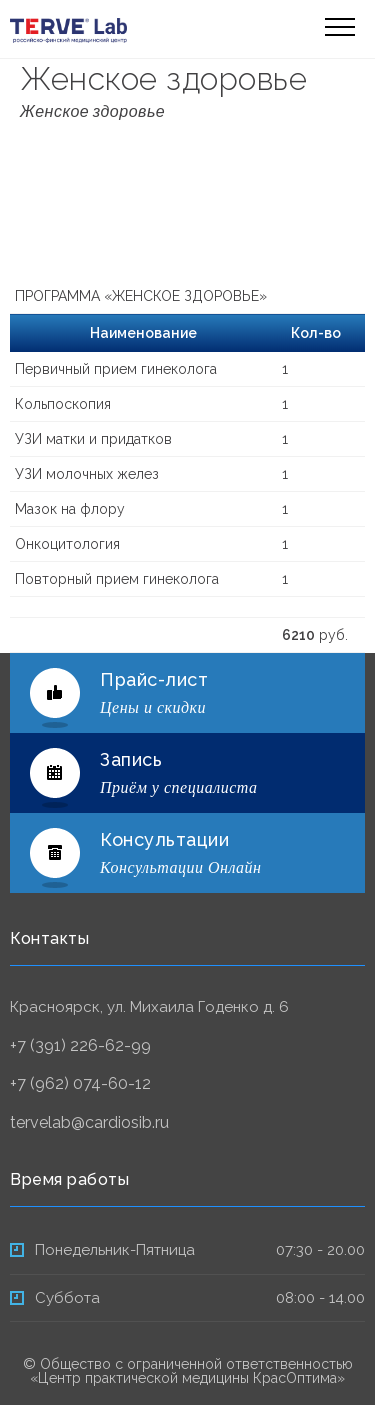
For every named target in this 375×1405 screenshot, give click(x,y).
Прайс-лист (154, 679)
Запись (131, 759)
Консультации (164, 839)
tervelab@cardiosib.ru (89, 1122)
